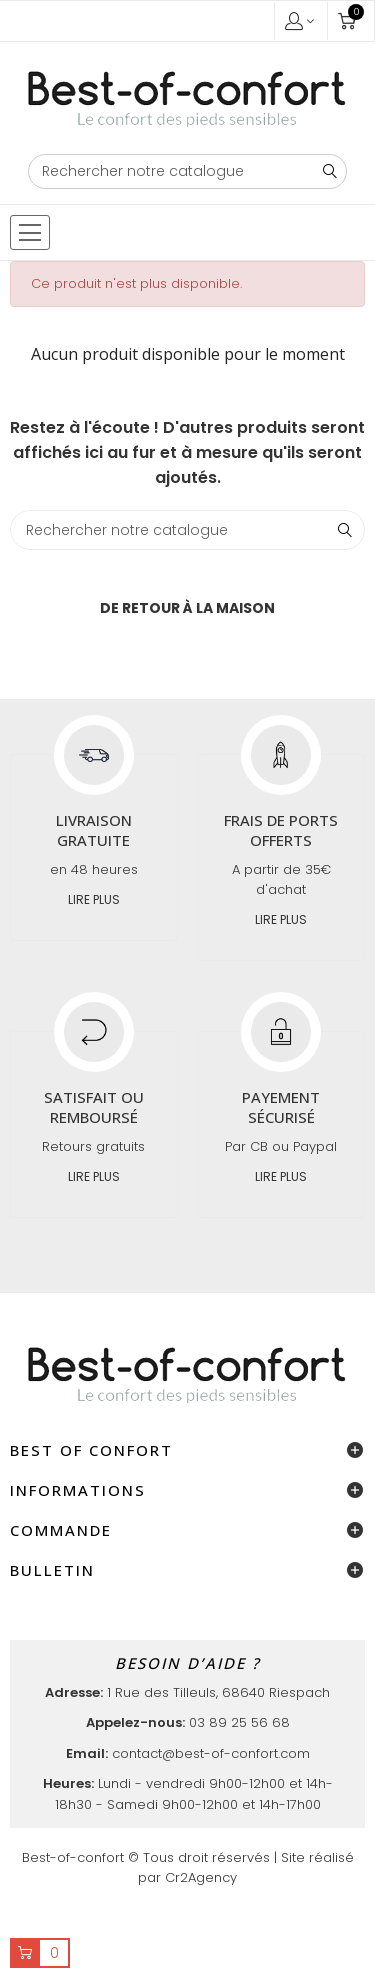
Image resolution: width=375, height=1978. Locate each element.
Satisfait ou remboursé (94, 1107)
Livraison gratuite (94, 830)
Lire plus (94, 899)
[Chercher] (188, 171)
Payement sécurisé (281, 1107)
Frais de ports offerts (281, 830)
